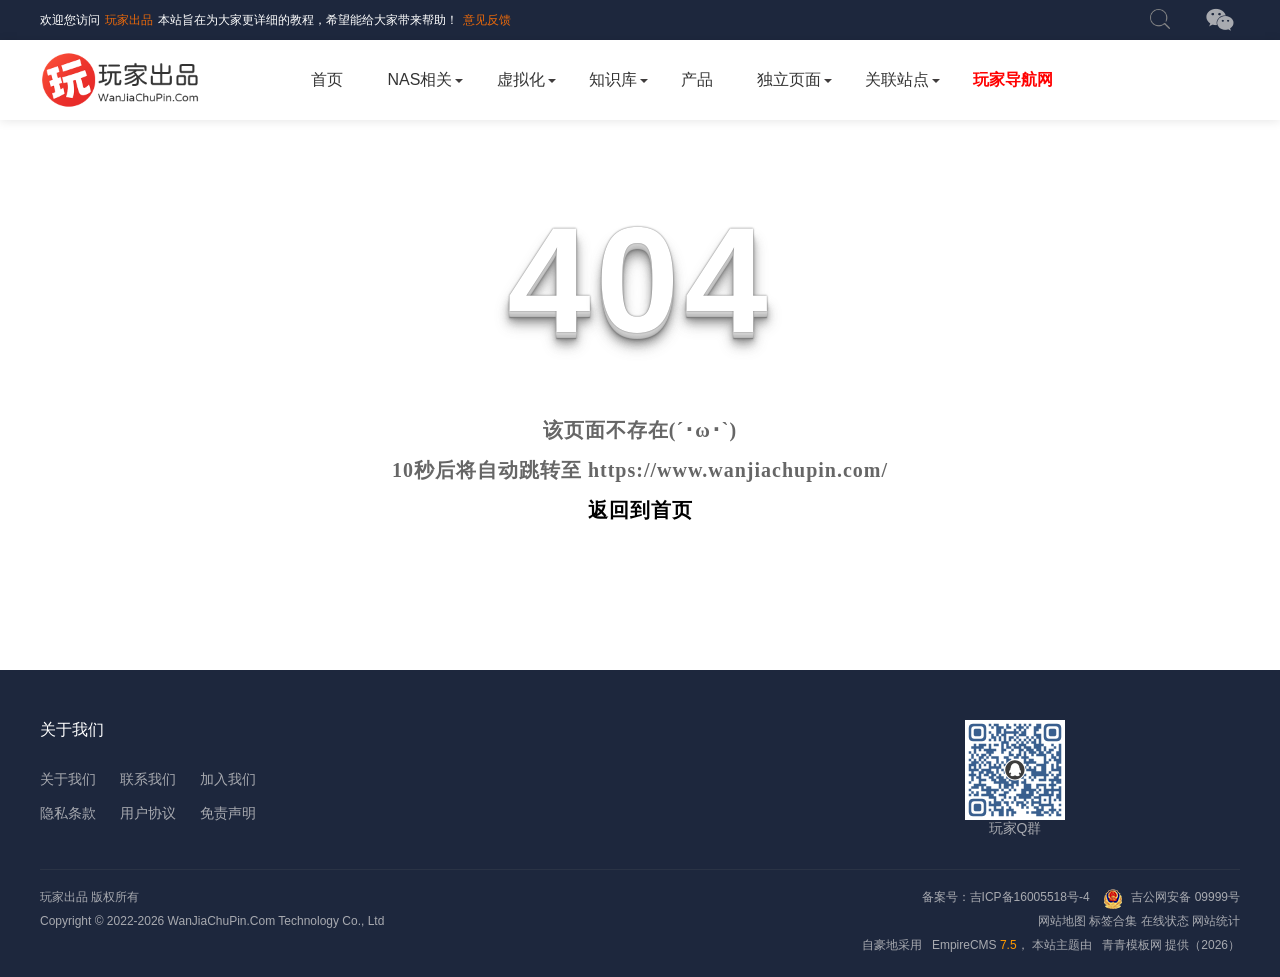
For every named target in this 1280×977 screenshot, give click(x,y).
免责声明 (228, 813)
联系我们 (148, 779)
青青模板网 (1132, 945)
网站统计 (1216, 921)
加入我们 (228, 779)
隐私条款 (68, 813)
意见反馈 (487, 20)
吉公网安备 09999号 (1185, 897)
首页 (327, 79)
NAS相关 (420, 79)
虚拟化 (521, 79)
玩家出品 (129, 20)
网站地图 (1062, 921)
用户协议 (148, 813)
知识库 (613, 79)
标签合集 (1113, 921)
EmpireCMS (964, 945)
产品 (697, 79)
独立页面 (789, 79)
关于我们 (68, 779)
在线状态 (1165, 921)
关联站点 (897, 79)
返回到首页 (640, 510)
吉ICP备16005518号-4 (1031, 897)
